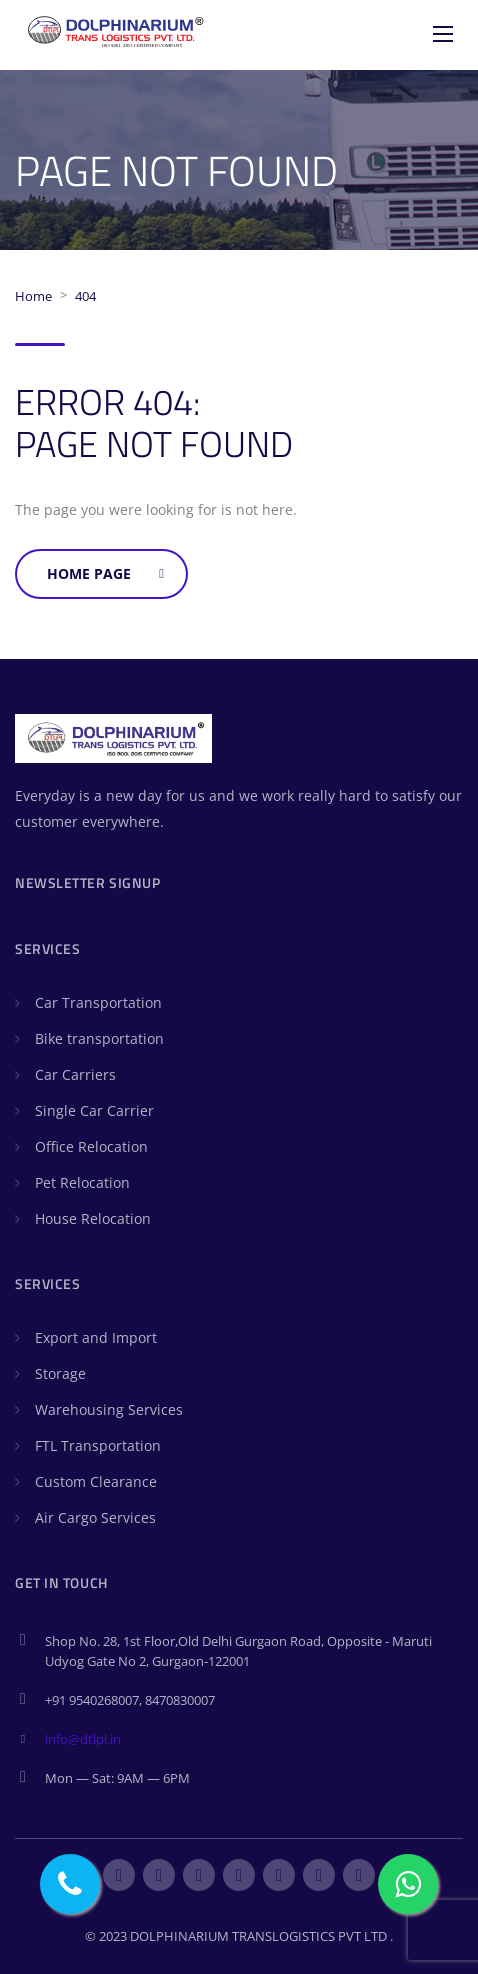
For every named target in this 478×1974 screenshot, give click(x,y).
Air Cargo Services (95, 1517)
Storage (60, 1373)
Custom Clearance (96, 1481)
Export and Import (96, 1337)
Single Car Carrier (94, 1110)
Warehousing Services (109, 1409)
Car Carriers (75, 1074)
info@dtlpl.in (83, 1739)
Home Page (105, 573)
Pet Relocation (82, 1182)
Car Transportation (98, 1002)
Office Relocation (91, 1146)
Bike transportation (99, 1038)
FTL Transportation (98, 1445)
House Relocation (93, 1218)
